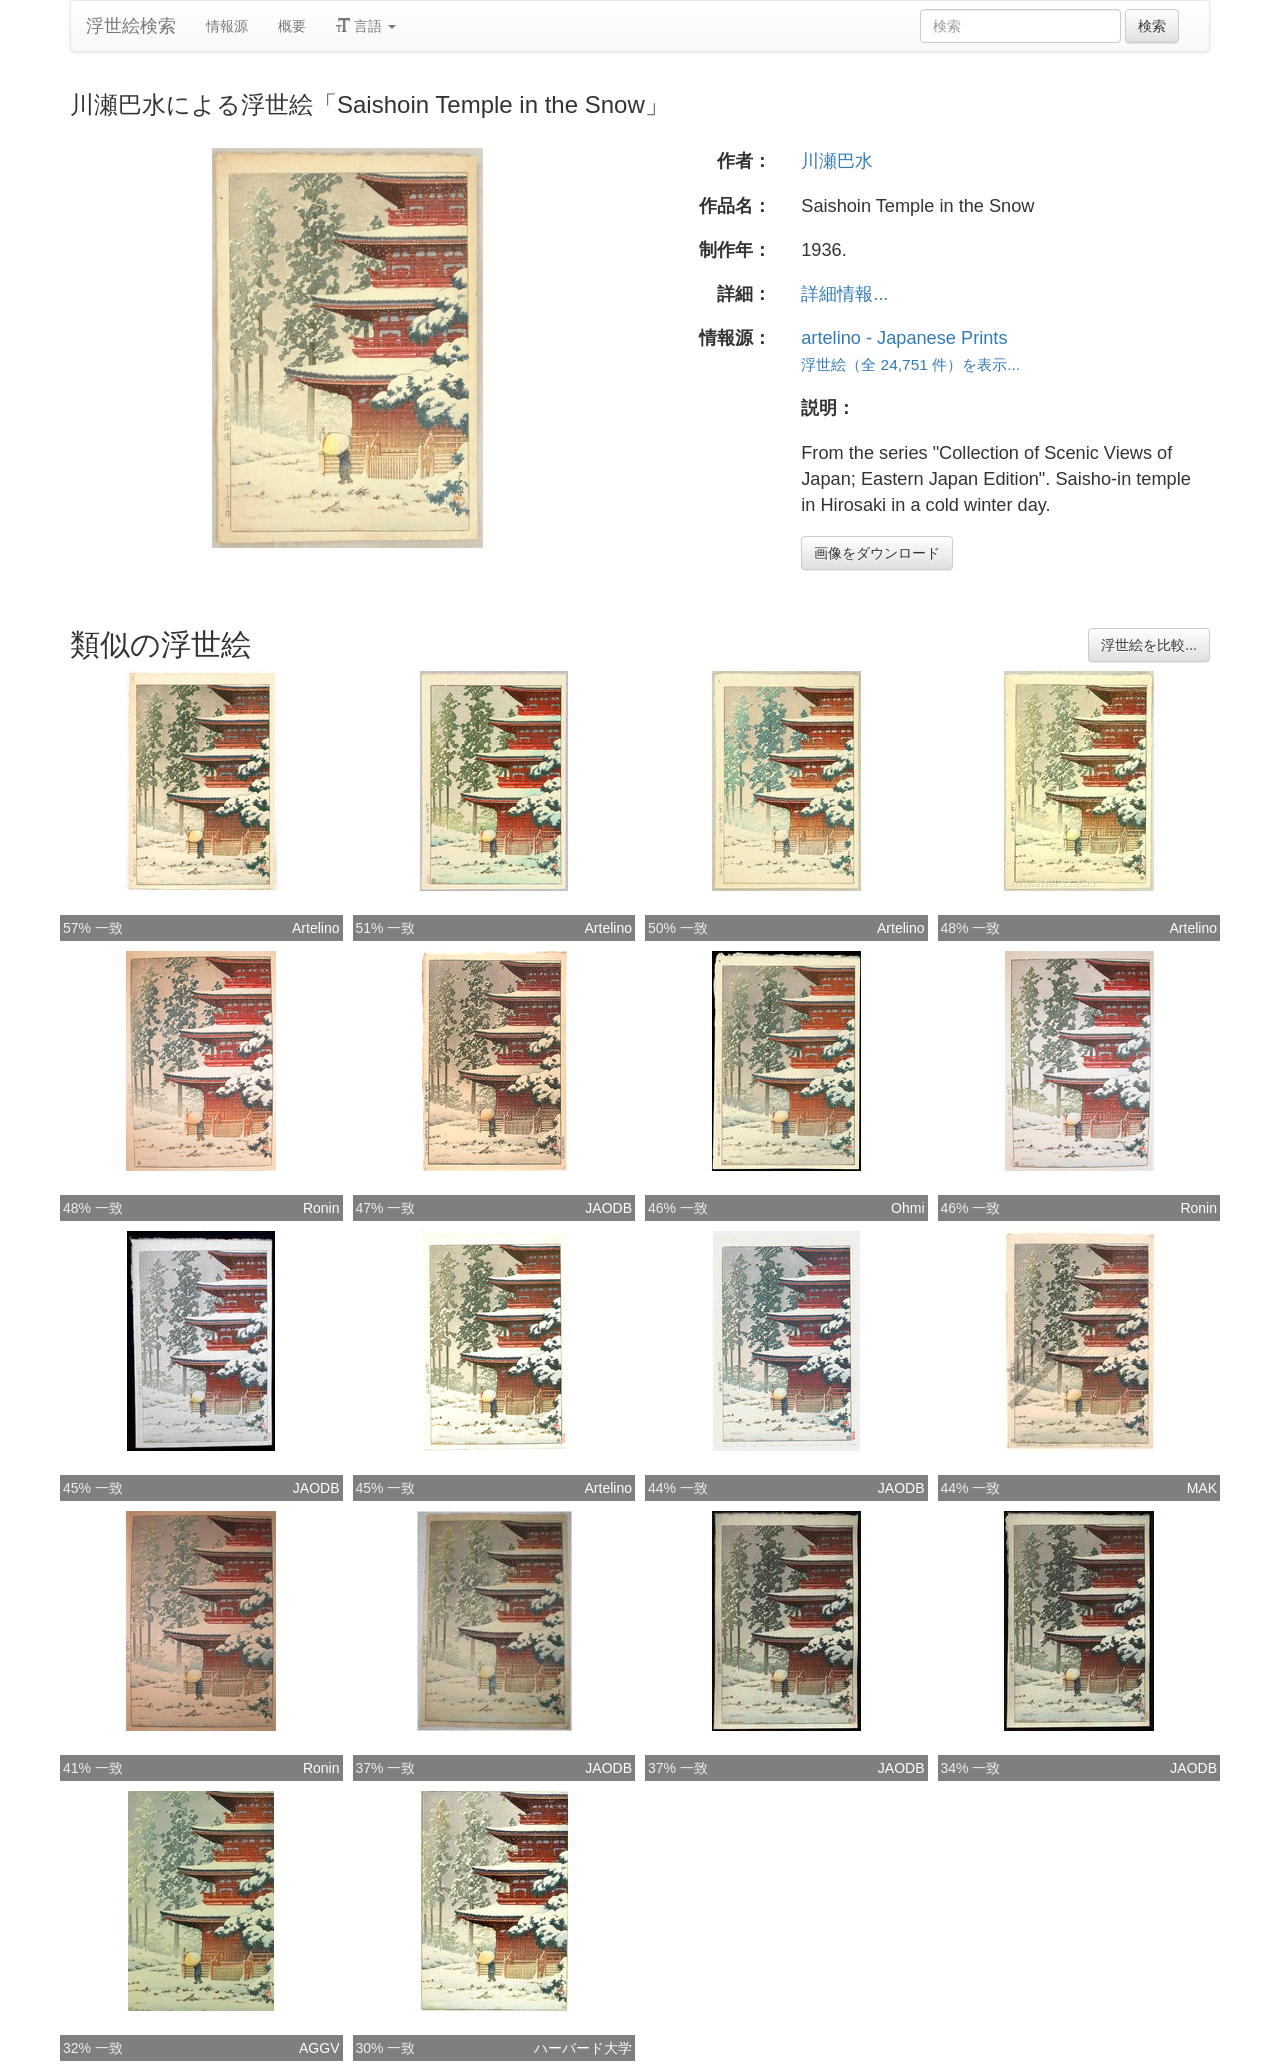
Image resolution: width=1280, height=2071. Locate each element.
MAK (1202, 1488)
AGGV (319, 2048)
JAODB (608, 1208)
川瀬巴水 (837, 161)
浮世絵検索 (131, 26)
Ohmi (907, 1208)
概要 (292, 26)
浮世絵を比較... (1149, 645)
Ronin (321, 1208)
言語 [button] (366, 26)
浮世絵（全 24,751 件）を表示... (910, 364)
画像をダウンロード (877, 553)
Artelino (315, 928)
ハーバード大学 (583, 2048)
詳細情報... (844, 294)
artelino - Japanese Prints (904, 338)
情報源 (227, 26)
